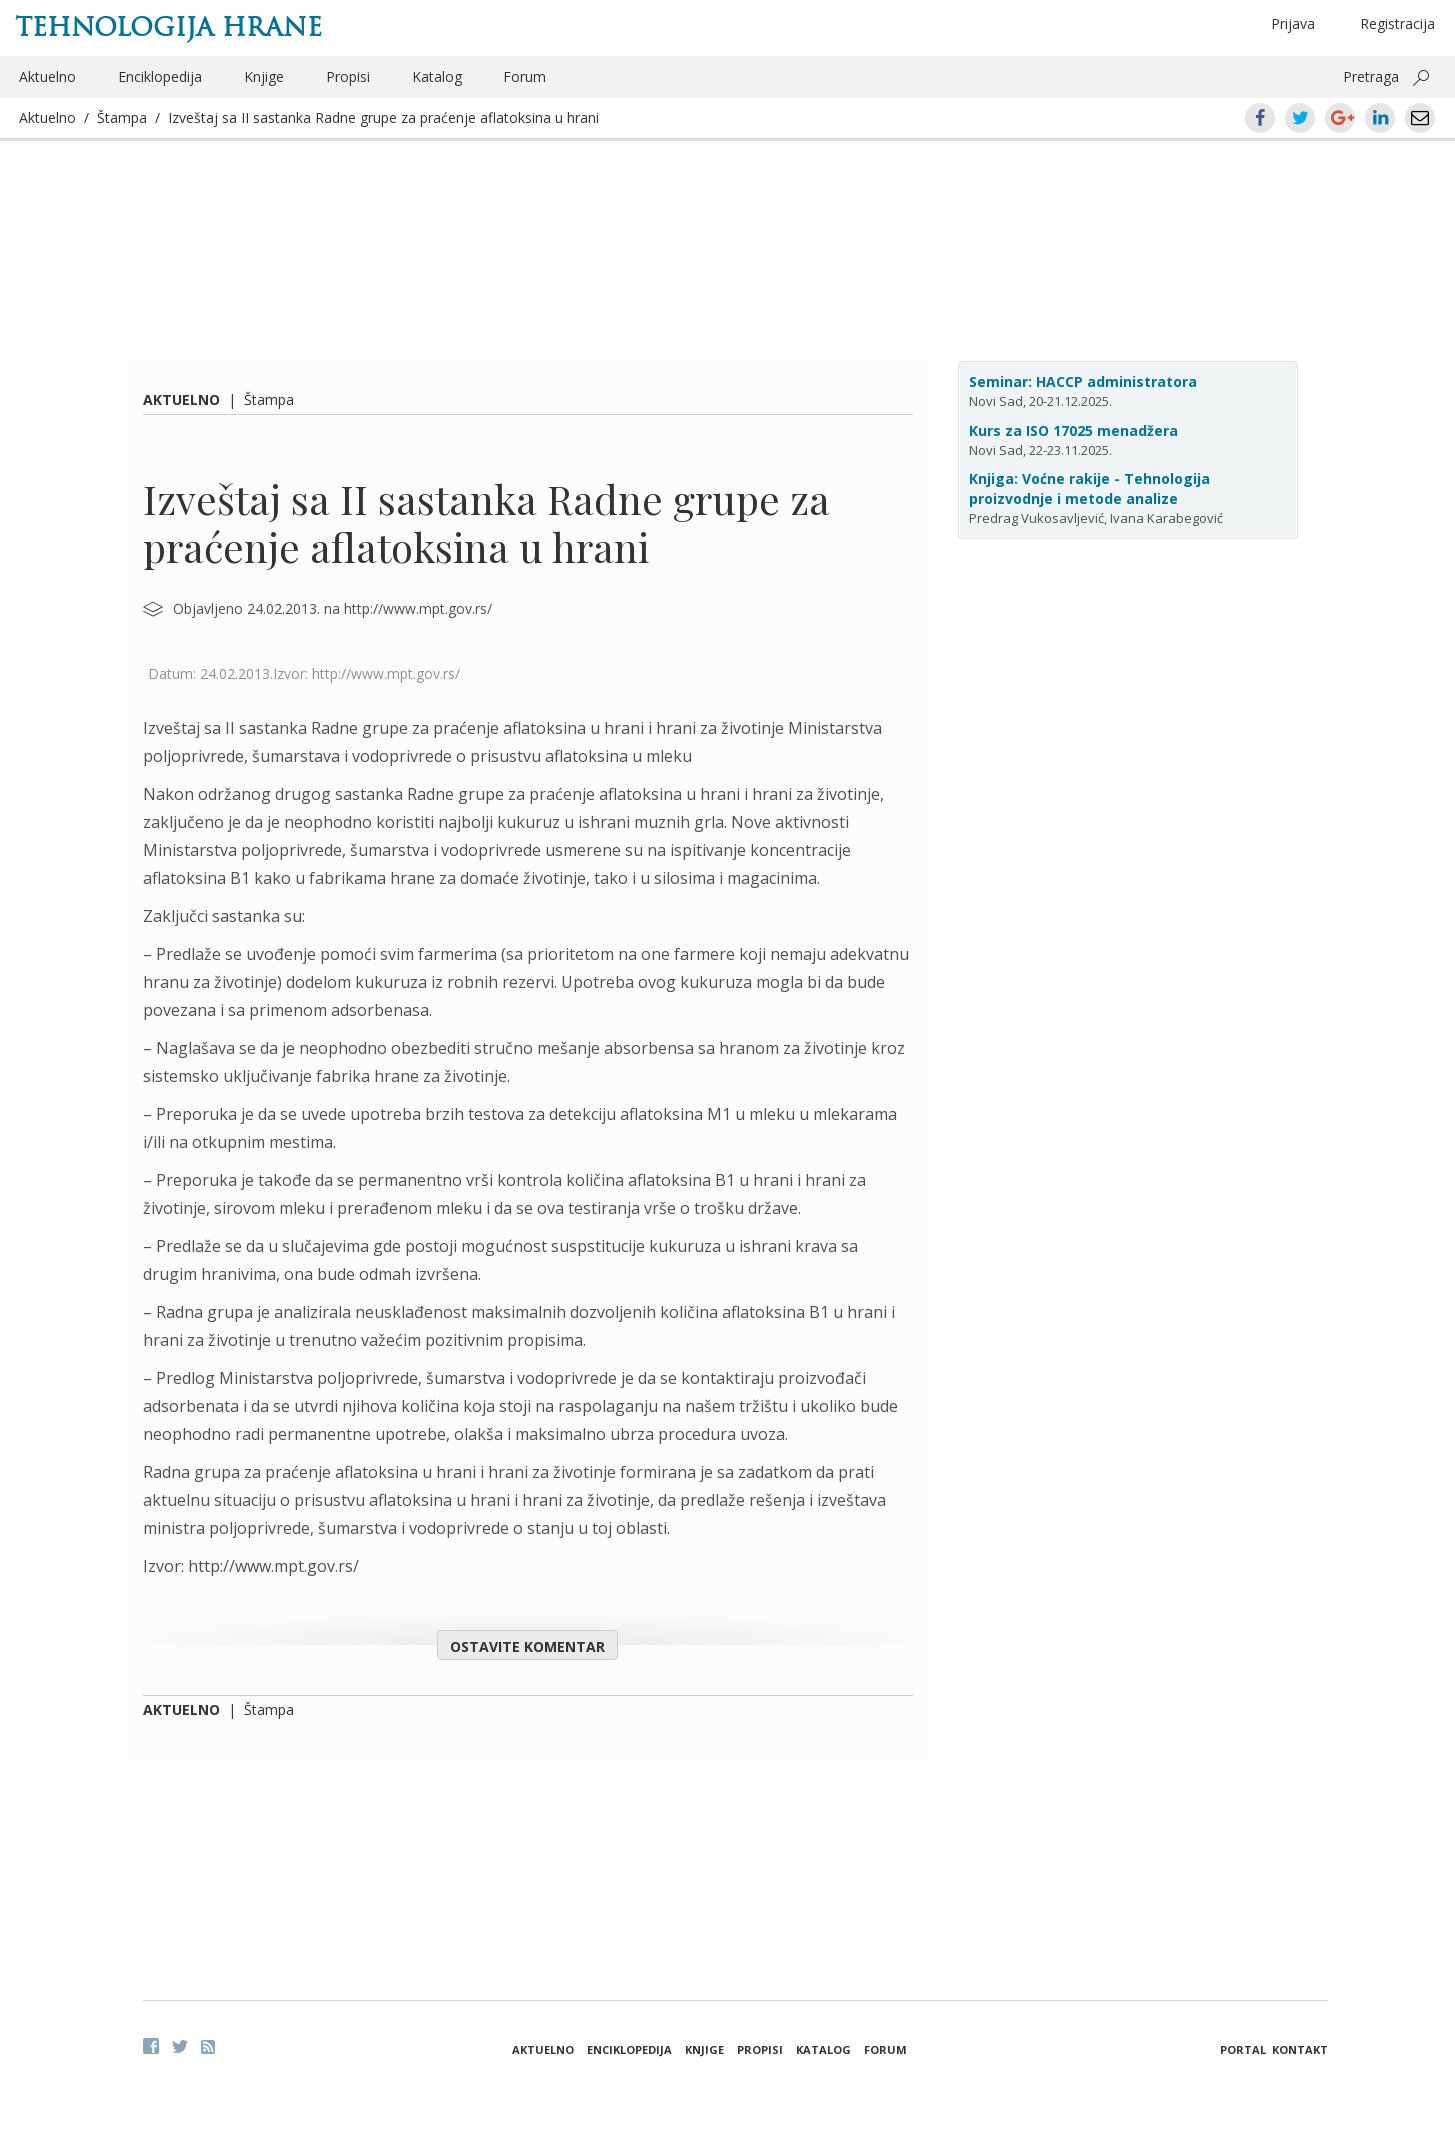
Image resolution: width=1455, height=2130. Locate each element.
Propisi (348, 76)
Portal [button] (1243, 2049)
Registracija (1397, 23)
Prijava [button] (1293, 23)
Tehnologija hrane (168, 27)
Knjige (264, 76)
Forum (524, 76)
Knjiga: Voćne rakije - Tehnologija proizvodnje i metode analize (1089, 488)
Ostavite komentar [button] (527, 1646)
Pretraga (1371, 76)
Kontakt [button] (1300, 2049)
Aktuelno (47, 76)
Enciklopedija (160, 76)
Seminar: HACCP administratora (1083, 381)
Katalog (437, 76)
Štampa (122, 117)
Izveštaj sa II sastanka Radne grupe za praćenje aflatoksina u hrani (383, 117)
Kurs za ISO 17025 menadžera (1073, 430)
